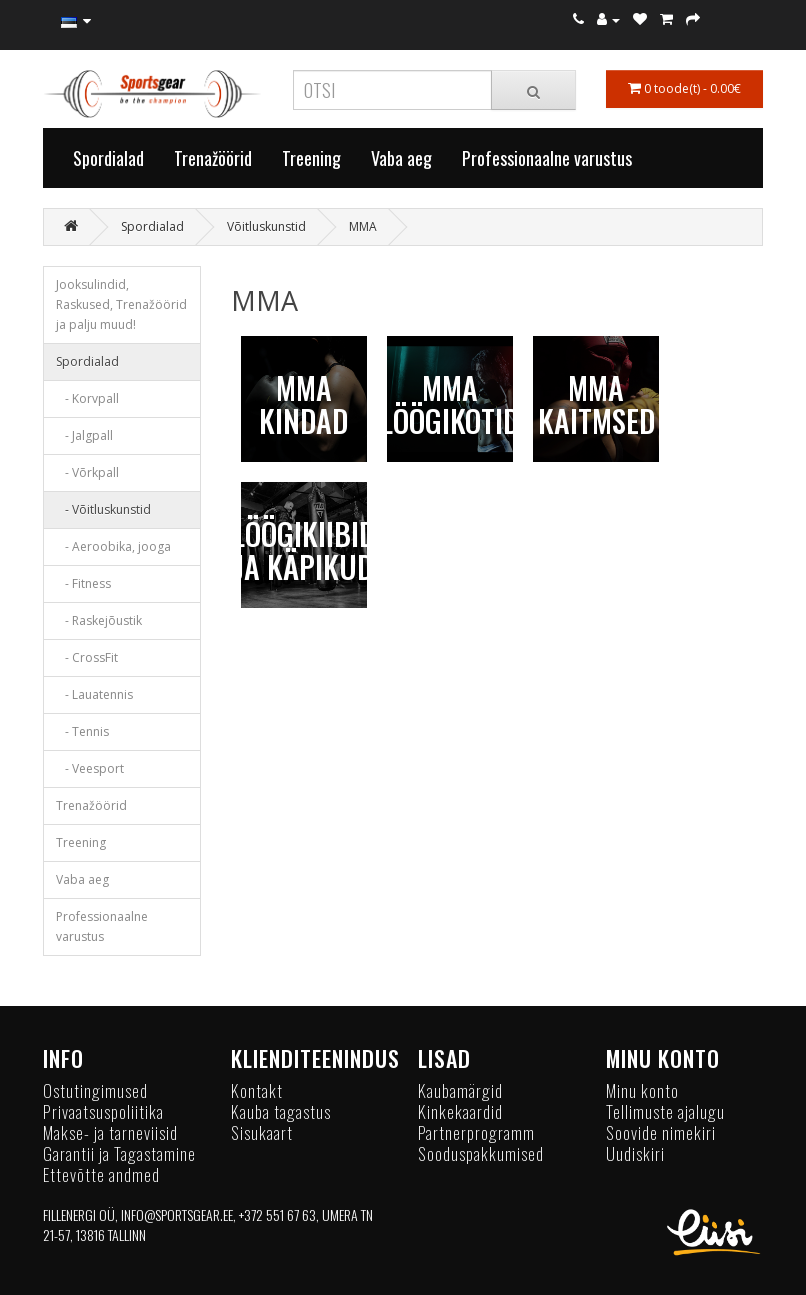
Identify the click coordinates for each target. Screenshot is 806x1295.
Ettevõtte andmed (101, 1174)
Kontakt (257, 1090)
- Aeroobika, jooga (113, 546)
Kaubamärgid (460, 1090)
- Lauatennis (94, 694)
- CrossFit (87, 657)
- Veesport (90, 768)
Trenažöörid (213, 158)
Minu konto (642, 1090)
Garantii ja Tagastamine (119, 1153)
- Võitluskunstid (103, 509)
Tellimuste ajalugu (665, 1111)
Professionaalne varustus (547, 158)
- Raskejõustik (99, 620)
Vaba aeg (401, 158)
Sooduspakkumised (481, 1153)
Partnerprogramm (476, 1132)
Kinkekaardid (460, 1111)
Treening (311, 158)
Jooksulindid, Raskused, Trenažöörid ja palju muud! (121, 304)
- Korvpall (87, 398)
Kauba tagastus (281, 1111)
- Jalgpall (84, 435)
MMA (363, 226)
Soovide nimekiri (661, 1132)
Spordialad (108, 158)
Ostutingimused (95, 1090)
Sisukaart (262, 1132)
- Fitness (83, 583)
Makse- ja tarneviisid (110, 1132)
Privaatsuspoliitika (103, 1111)
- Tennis (82, 731)
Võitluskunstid (266, 226)
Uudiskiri (635, 1153)
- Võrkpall (87, 472)
